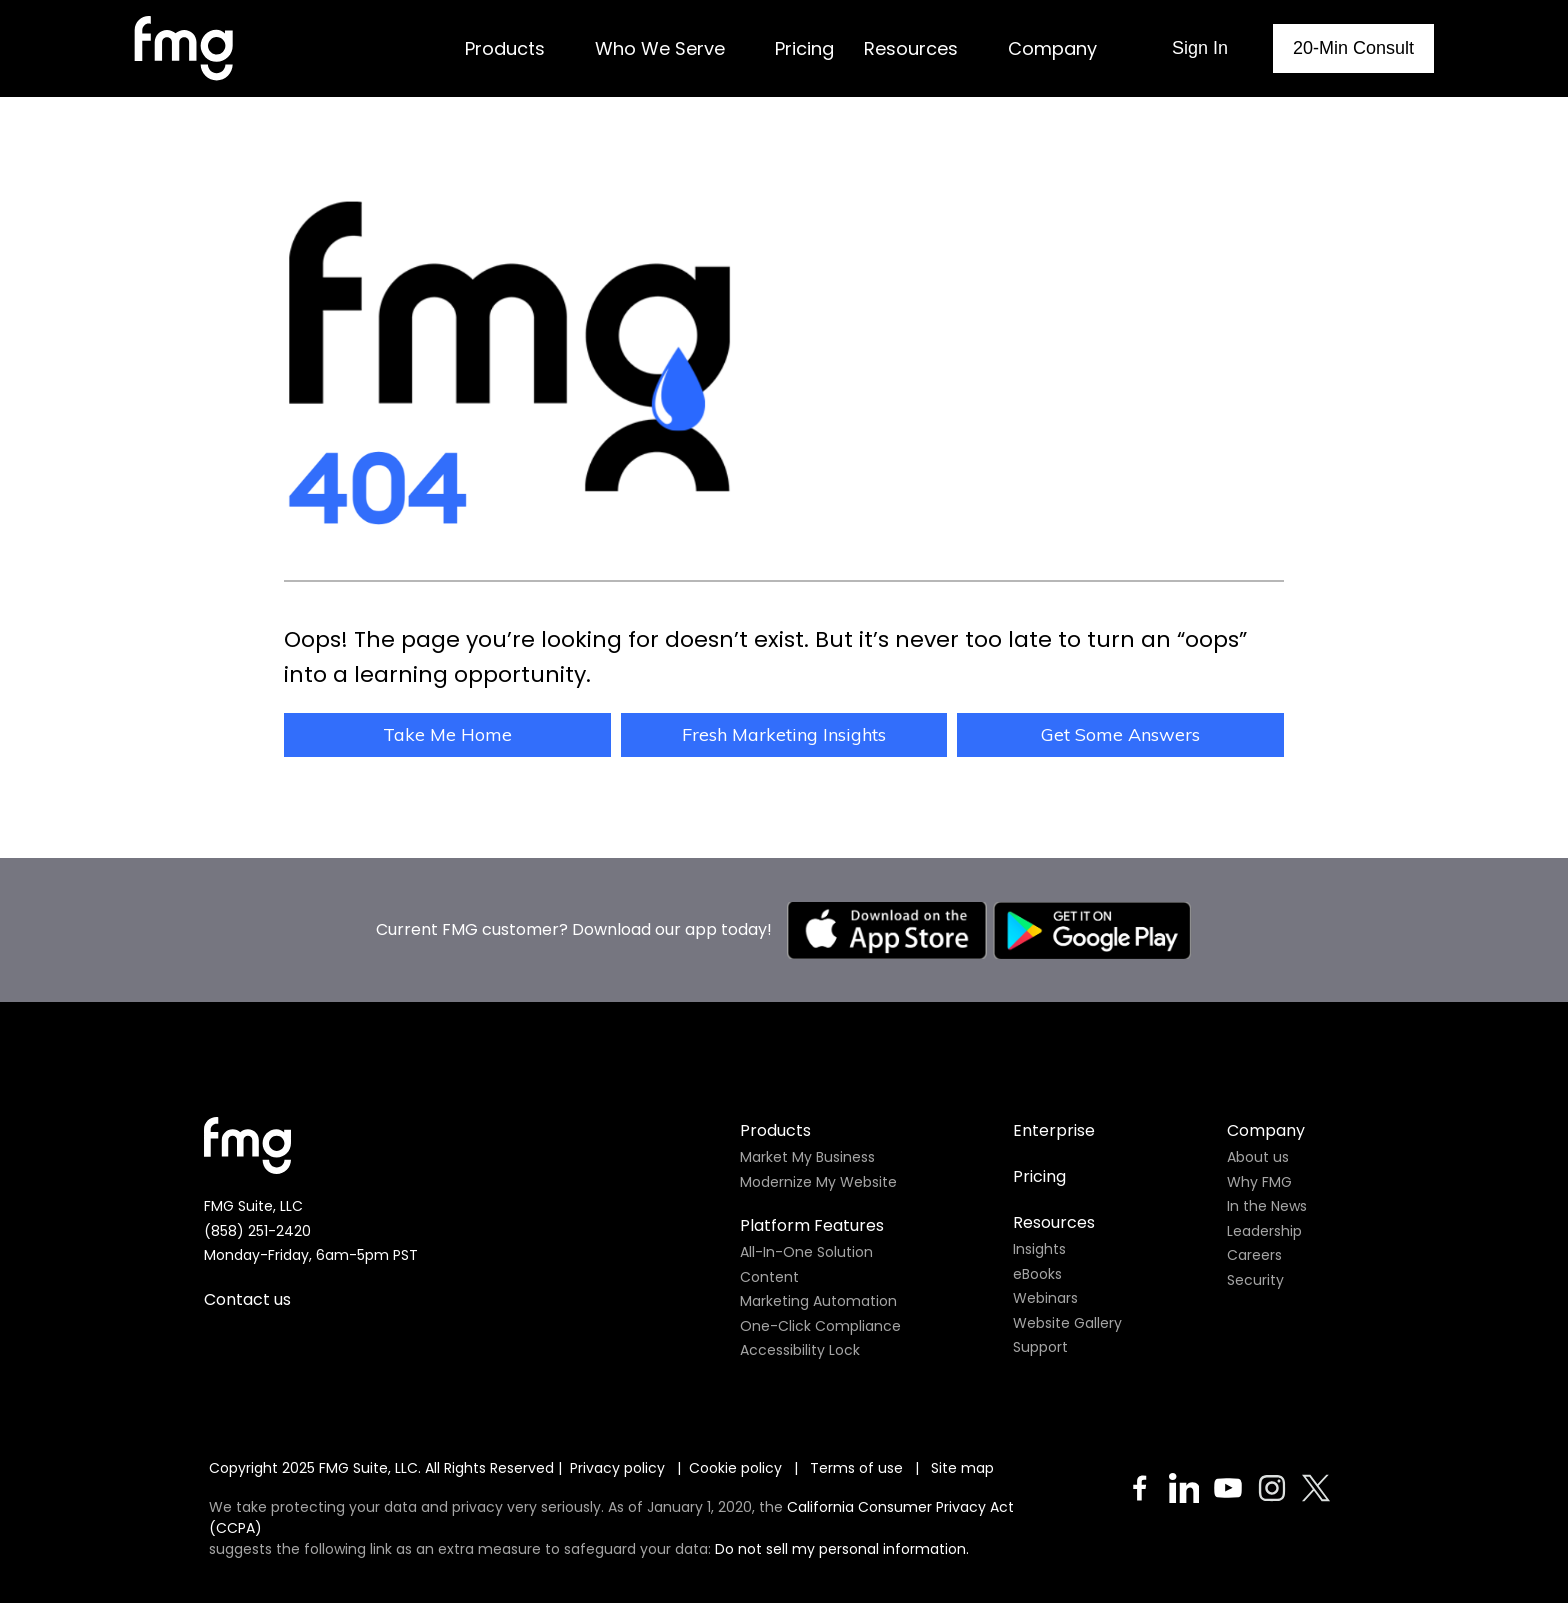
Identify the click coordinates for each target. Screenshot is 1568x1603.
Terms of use (858, 1468)
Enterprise (1054, 1130)
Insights (1039, 1249)
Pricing (1039, 1176)
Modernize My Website (818, 1182)
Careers (1254, 1255)
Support (1040, 1347)
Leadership (1264, 1231)
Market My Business (807, 1157)
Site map (962, 1468)
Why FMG (1259, 1182)
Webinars (1045, 1298)
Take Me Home (447, 734)
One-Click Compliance (820, 1326)
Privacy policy (617, 1468)
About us (1258, 1157)
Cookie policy (735, 1468)
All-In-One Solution (806, 1252)
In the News (1267, 1206)
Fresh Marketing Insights (784, 734)
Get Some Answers (1120, 734)
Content (769, 1277)
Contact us (247, 1299)
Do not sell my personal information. (842, 1549)
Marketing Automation (818, 1301)
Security (1255, 1280)
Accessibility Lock (800, 1350)
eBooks (1037, 1274)
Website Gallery (1067, 1323)
